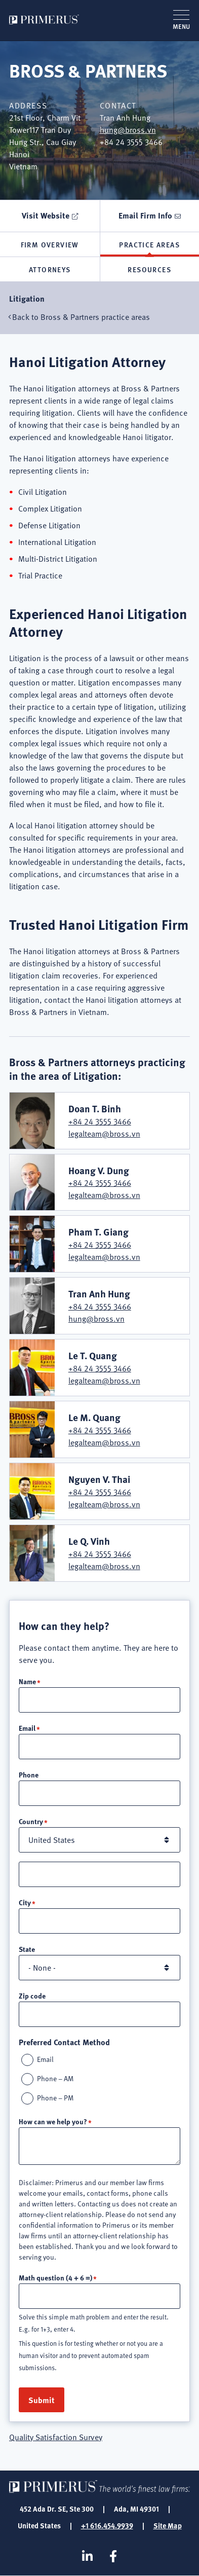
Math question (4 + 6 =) (55, 2277)
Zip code (32, 1995)
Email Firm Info (145, 215)
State (27, 1949)
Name (27, 1681)
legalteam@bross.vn (104, 1134)
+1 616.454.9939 (107, 2525)
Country (31, 1821)
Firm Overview (50, 244)
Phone (28, 1774)
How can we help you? (53, 2121)
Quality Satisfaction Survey (55, 2437)
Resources (149, 269)
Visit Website (45, 215)
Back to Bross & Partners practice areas (81, 317)
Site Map (167, 2525)
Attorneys (50, 269)
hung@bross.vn (128, 130)
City (25, 1902)
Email (27, 1728)
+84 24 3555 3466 (99, 1121)
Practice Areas (149, 244)
